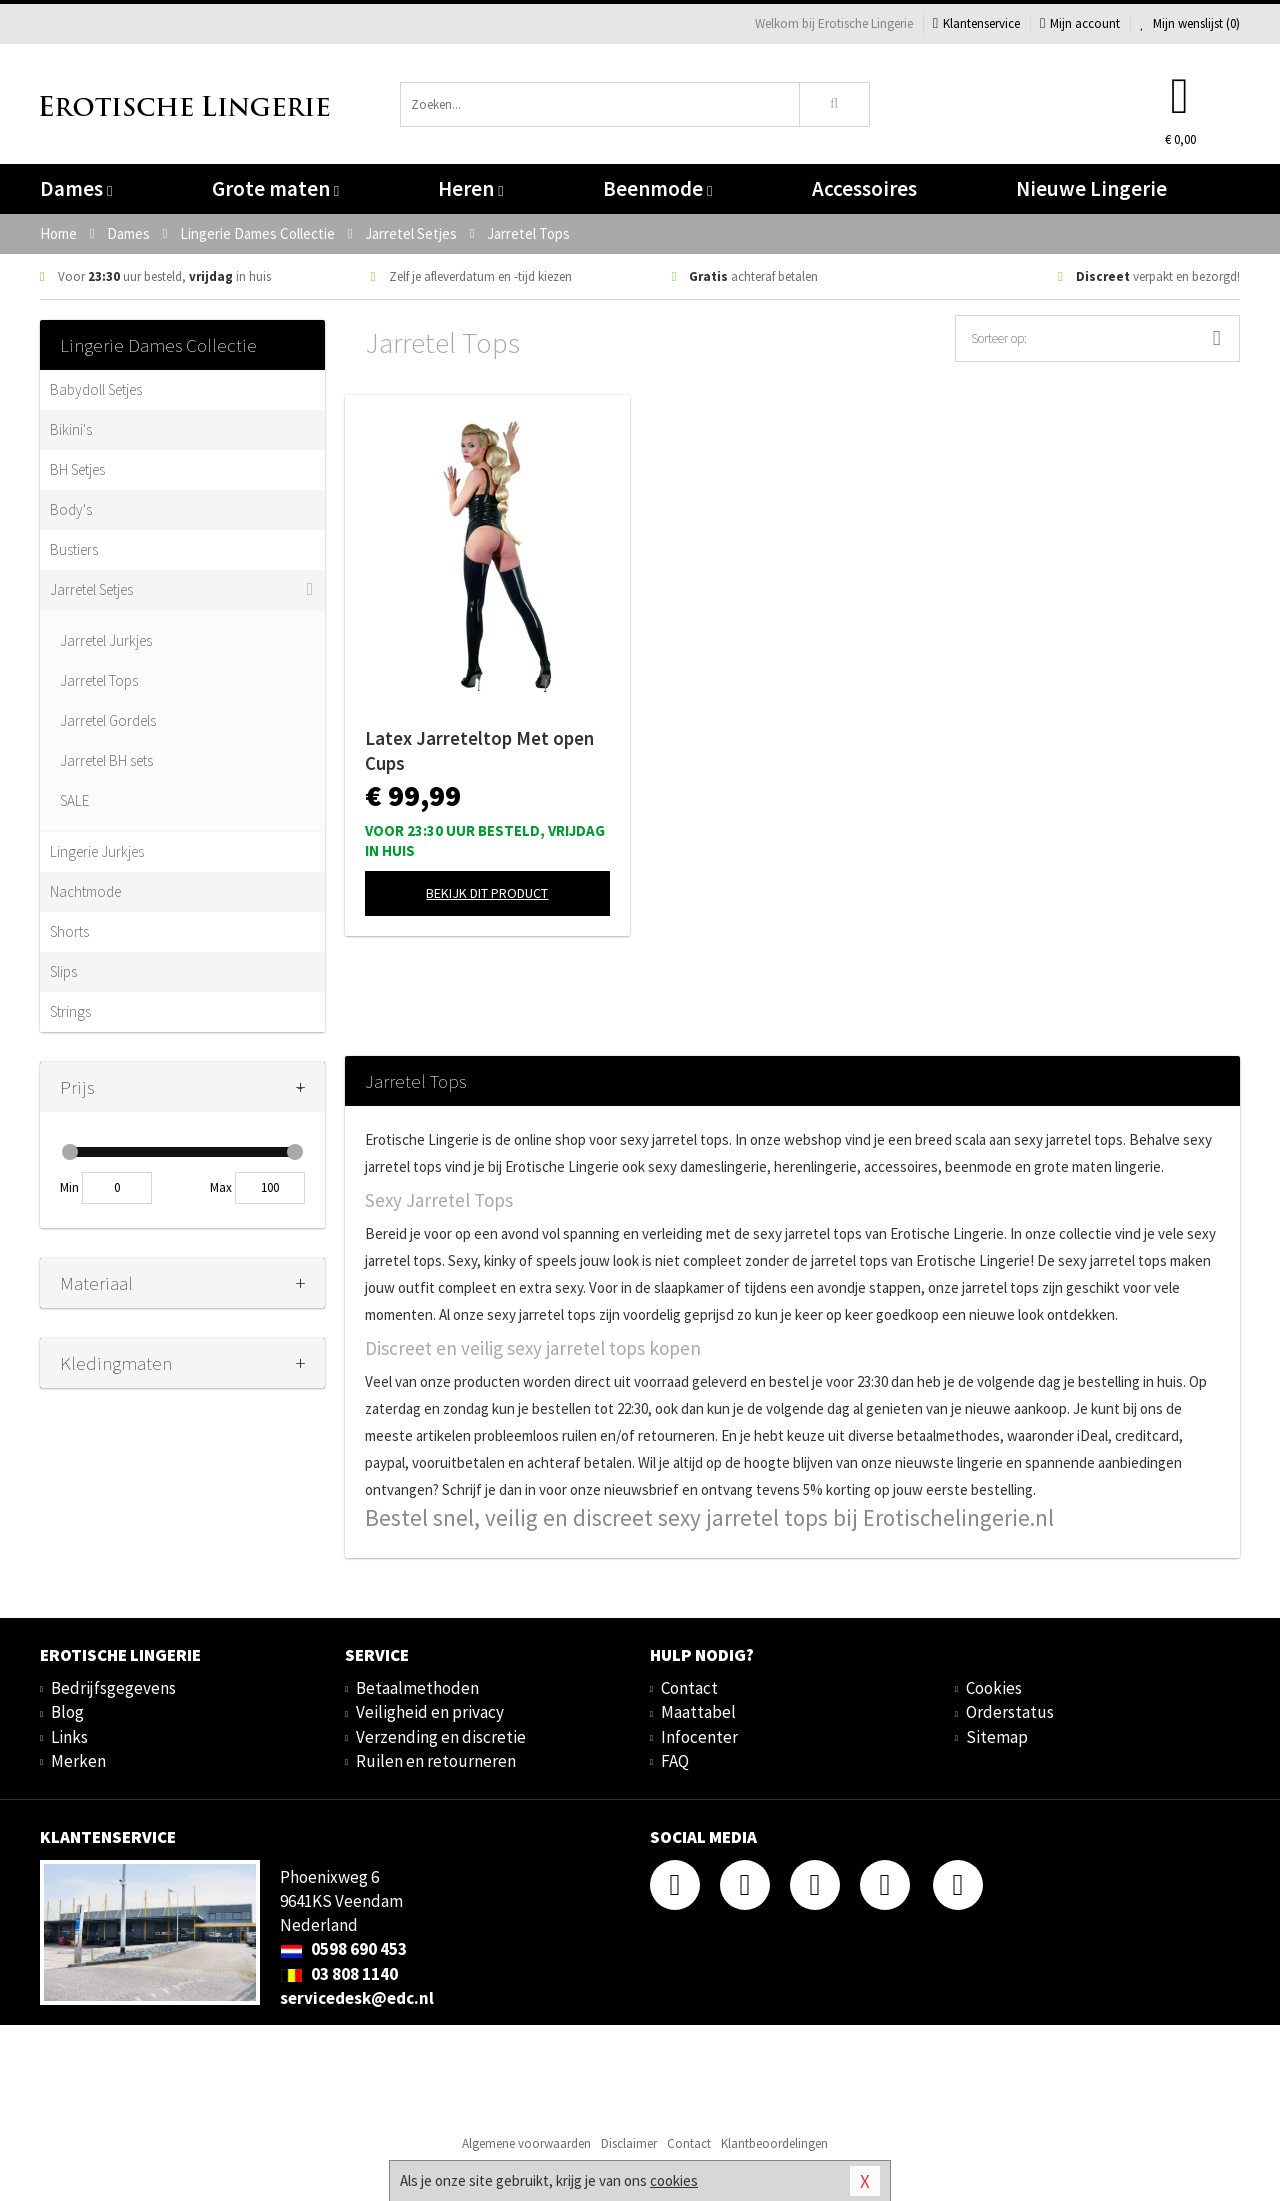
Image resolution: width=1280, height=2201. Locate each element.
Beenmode (657, 188)
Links (69, 1737)
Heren (470, 188)
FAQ (675, 1761)
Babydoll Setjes (96, 389)
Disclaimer (629, 2143)
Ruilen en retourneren (436, 1761)
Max (221, 1187)
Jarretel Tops (99, 680)
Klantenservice (976, 23)
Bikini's (71, 429)
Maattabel (698, 1712)
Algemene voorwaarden (526, 2143)
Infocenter (699, 1737)
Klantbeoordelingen (774, 2143)
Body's (71, 509)
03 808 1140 (339, 1974)
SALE (74, 800)
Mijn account (1080, 23)
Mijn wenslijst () (1190, 23)
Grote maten (275, 188)
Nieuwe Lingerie (1091, 188)
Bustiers (74, 549)
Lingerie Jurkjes (97, 851)
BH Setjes (77, 469)
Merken (78, 1761)
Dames (76, 188)
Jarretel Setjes (91, 589)
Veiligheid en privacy (430, 1712)
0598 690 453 (343, 1949)
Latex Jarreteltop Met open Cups (479, 750)
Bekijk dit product (487, 893)
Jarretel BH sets (106, 760)
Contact (689, 1688)
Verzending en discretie (441, 1737)
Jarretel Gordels (108, 720)
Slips (63, 971)
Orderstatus (1010, 1712)
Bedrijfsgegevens (113, 1688)
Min (69, 1187)
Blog (67, 1712)
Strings (70, 1011)
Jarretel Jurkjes (106, 640)
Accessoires (864, 188)
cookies (674, 2180)
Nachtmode (85, 891)
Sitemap (997, 1737)
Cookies (994, 1688)
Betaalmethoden (417, 1688)
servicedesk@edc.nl (357, 1998)
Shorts (69, 931)
